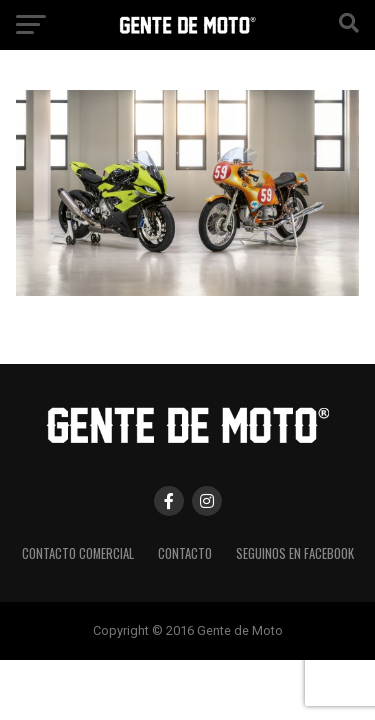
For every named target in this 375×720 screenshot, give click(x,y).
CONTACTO (185, 553)
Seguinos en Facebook (295, 553)
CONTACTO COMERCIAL (78, 553)
